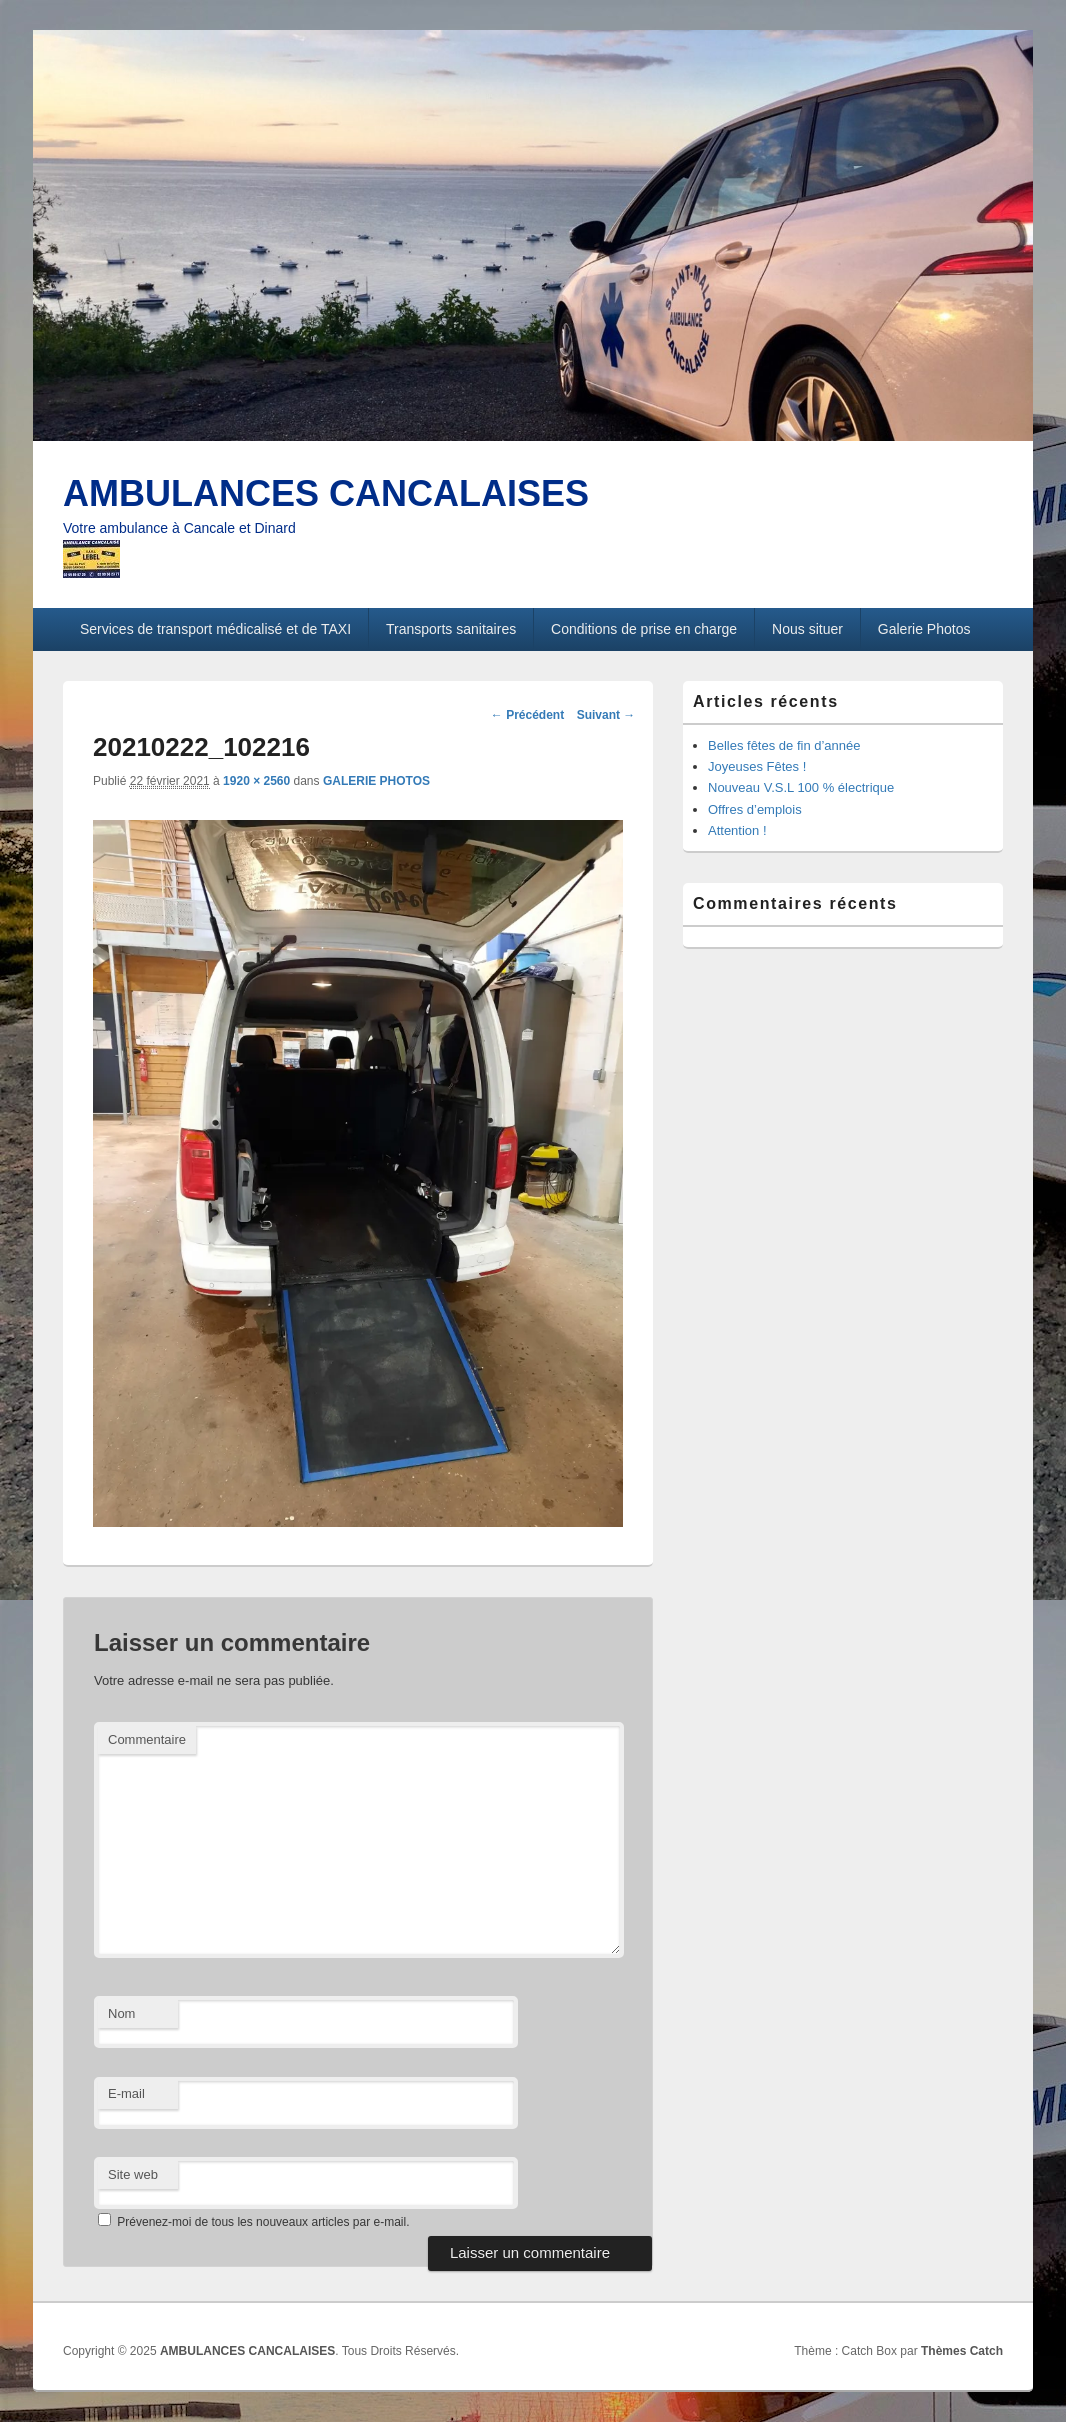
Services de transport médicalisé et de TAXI (215, 629)
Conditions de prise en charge (644, 629)
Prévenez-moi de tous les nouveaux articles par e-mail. (263, 2222)
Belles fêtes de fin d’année (784, 745)
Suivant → (606, 715)
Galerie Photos (924, 629)
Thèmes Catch (962, 2351)
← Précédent (527, 715)
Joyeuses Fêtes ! (757, 766)
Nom (121, 2013)
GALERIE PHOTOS (376, 781)
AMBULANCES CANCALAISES (326, 493)
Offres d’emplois (755, 809)
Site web (133, 2174)
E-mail (126, 2093)
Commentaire (147, 1739)
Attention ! (737, 830)
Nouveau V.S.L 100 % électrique (801, 787)
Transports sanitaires (451, 629)
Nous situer (807, 629)
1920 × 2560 (256, 781)
